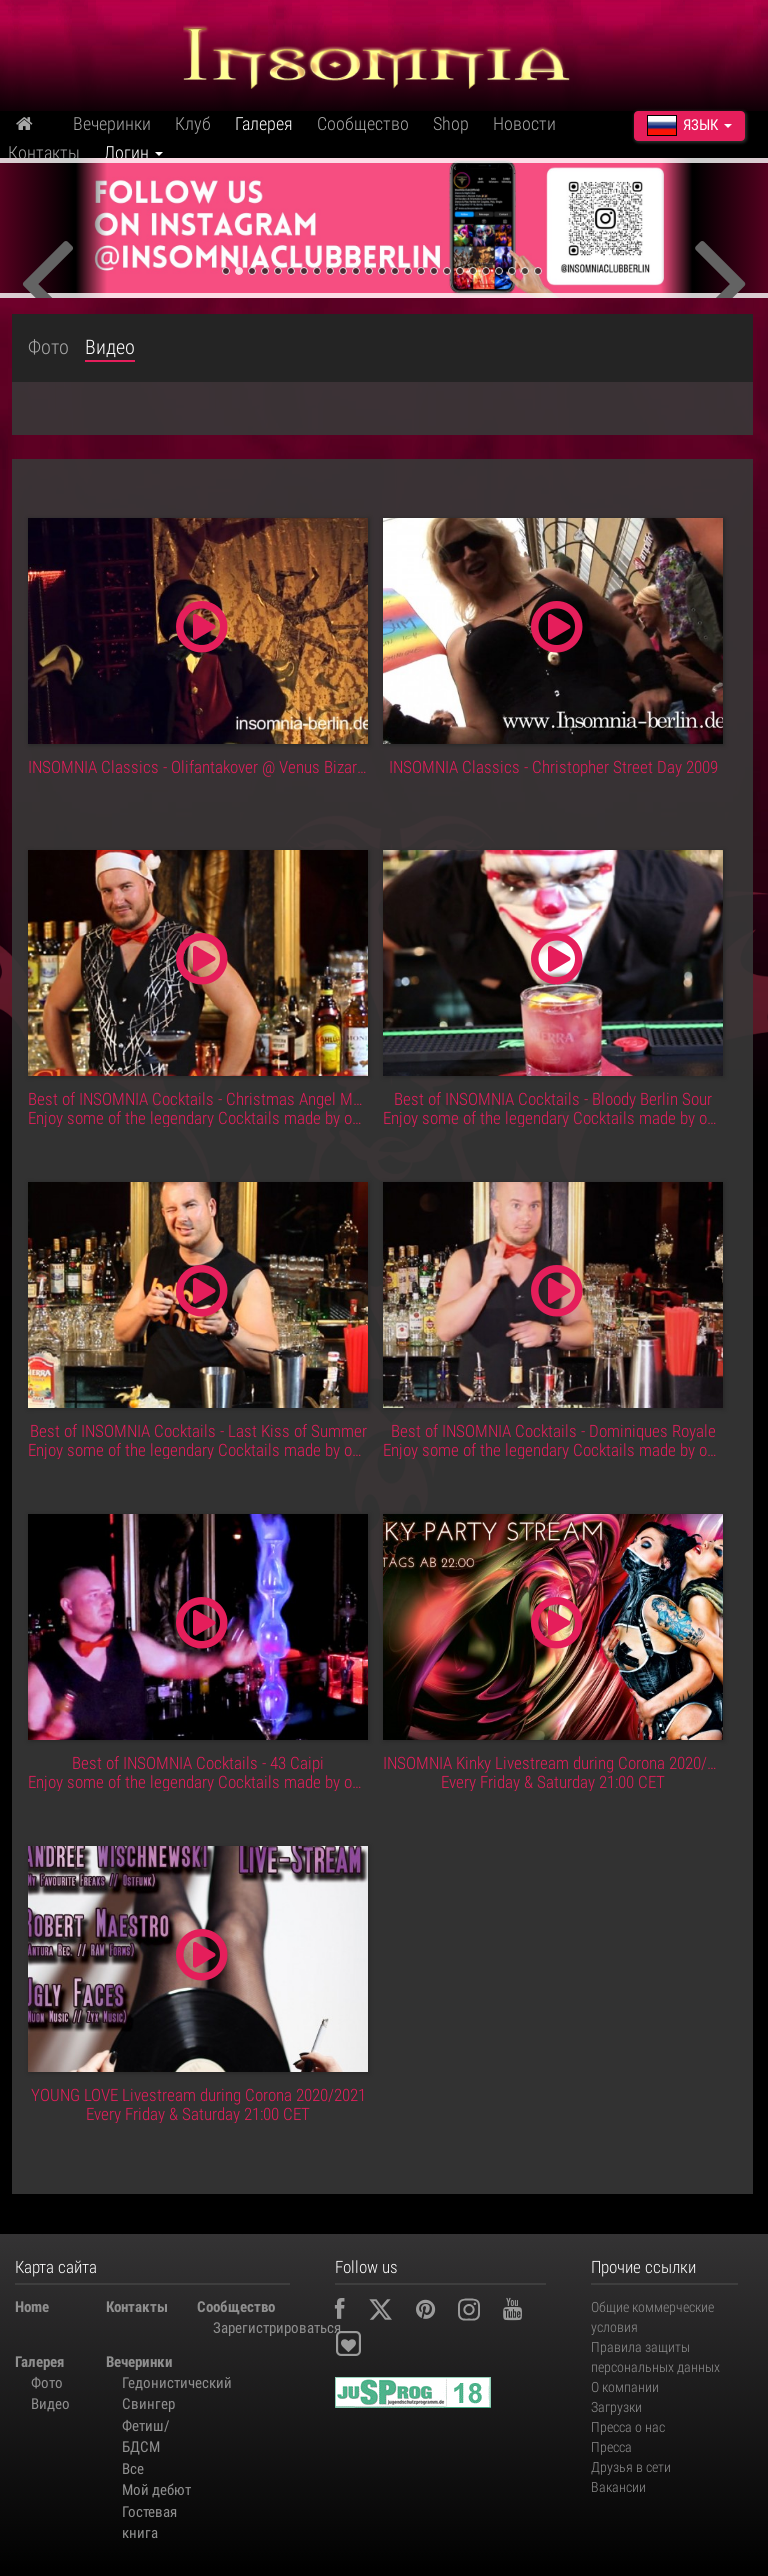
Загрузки (616, 2407)
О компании (625, 2387)
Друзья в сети (631, 2467)
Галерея (264, 123)
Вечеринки (112, 123)
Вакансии (618, 2487)
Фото (48, 347)
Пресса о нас (628, 2427)
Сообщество (363, 123)
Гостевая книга (149, 2522)
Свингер (148, 2404)
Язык (689, 125)
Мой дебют (156, 2490)
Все (133, 2469)
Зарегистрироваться (250, 2328)
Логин (133, 152)
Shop (451, 123)
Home (32, 2307)
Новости (524, 123)
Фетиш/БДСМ (146, 2436)
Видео (110, 347)
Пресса (611, 2447)
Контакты (44, 152)
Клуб (193, 123)
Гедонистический (159, 2383)
